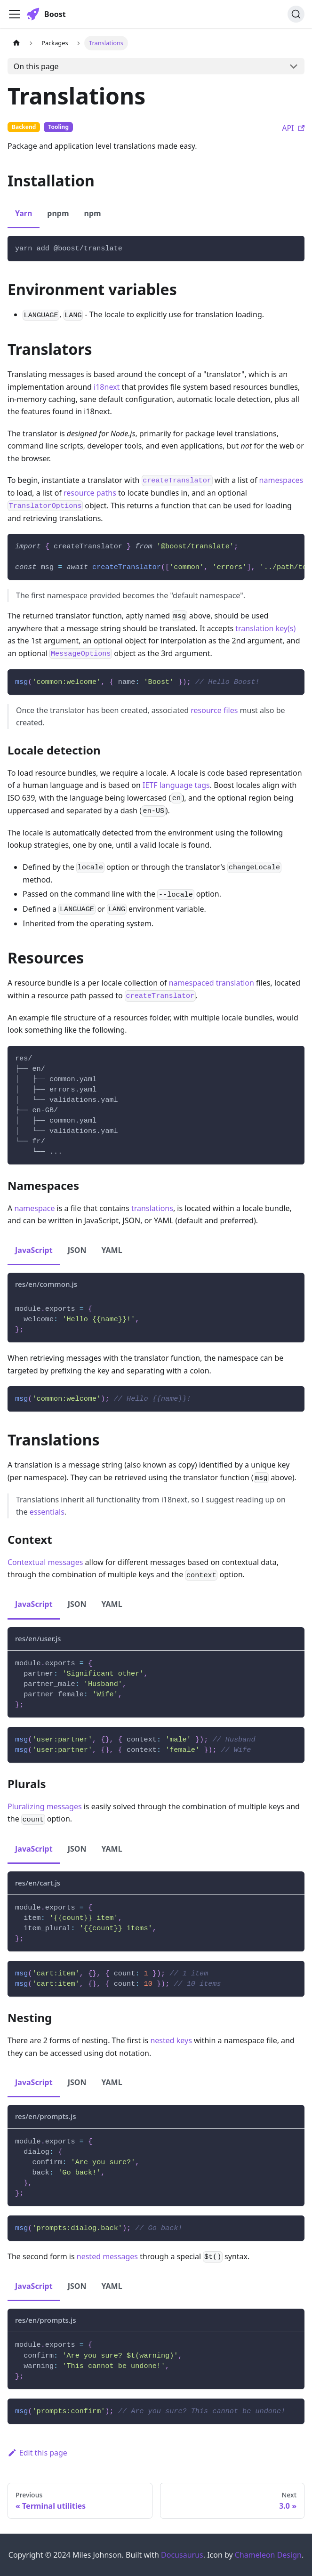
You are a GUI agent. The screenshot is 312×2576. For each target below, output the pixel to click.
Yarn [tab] (23, 213)
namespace (34, 1208)
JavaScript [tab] (34, 1250)
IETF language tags (176, 785)
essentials (47, 1512)
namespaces (281, 480)
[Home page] (16, 43)
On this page (36, 66)
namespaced (191, 983)
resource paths (90, 493)
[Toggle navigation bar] (15, 14)
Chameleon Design (268, 2555)
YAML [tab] (111, 1250)
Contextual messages (45, 1562)
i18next (107, 387)
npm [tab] (92, 213)
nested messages (107, 2256)
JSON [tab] (77, 1250)
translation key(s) (265, 628)
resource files (214, 710)
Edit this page (37, 2453)
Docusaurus (182, 2555)
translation (235, 983)
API (293, 128)
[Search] (296, 14)
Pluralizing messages (45, 1806)
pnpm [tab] (58, 213)
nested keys (171, 2040)
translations (152, 1208)
